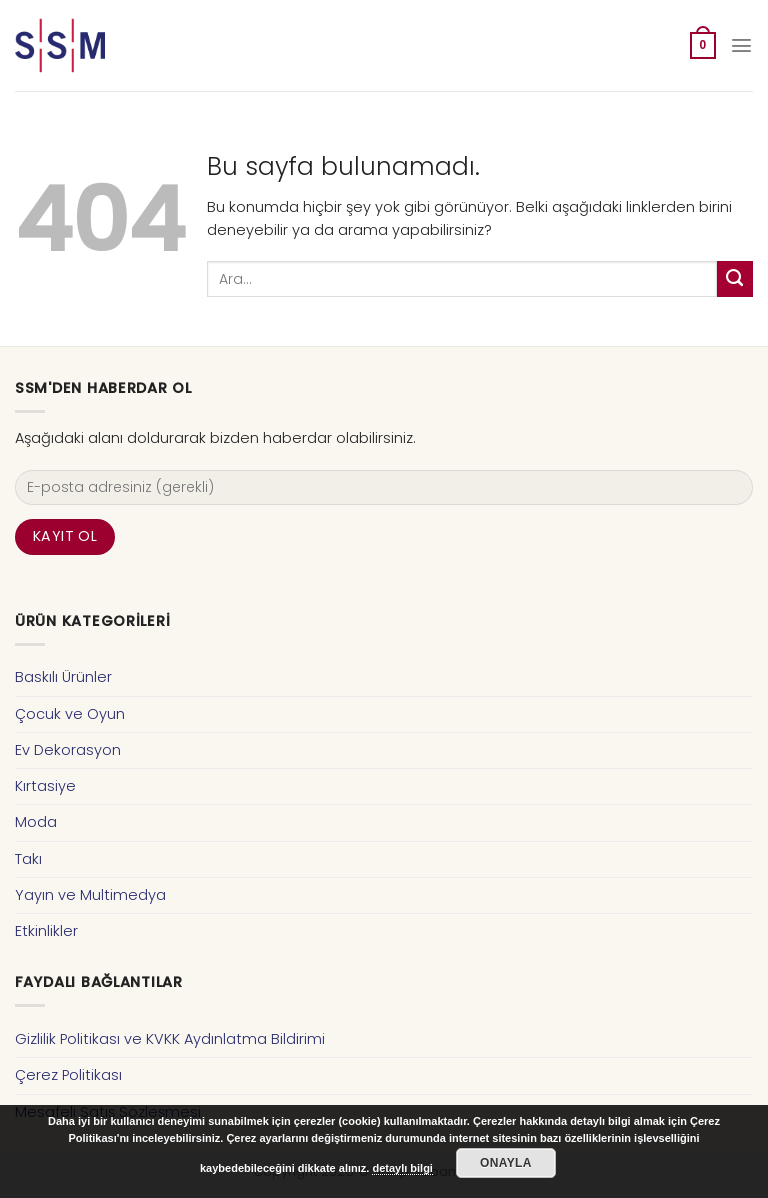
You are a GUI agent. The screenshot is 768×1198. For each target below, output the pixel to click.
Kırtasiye (45, 786)
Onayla (506, 1163)
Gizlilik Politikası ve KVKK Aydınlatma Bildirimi (170, 1039)
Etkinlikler (46, 931)
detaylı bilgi (402, 1168)
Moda (36, 822)
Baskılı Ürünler (63, 677)
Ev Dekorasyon (68, 750)
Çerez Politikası (68, 1075)
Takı (28, 859)
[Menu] (742, 45)
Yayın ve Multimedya (90, 895)
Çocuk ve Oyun (70, 714)
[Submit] (735, 279)
